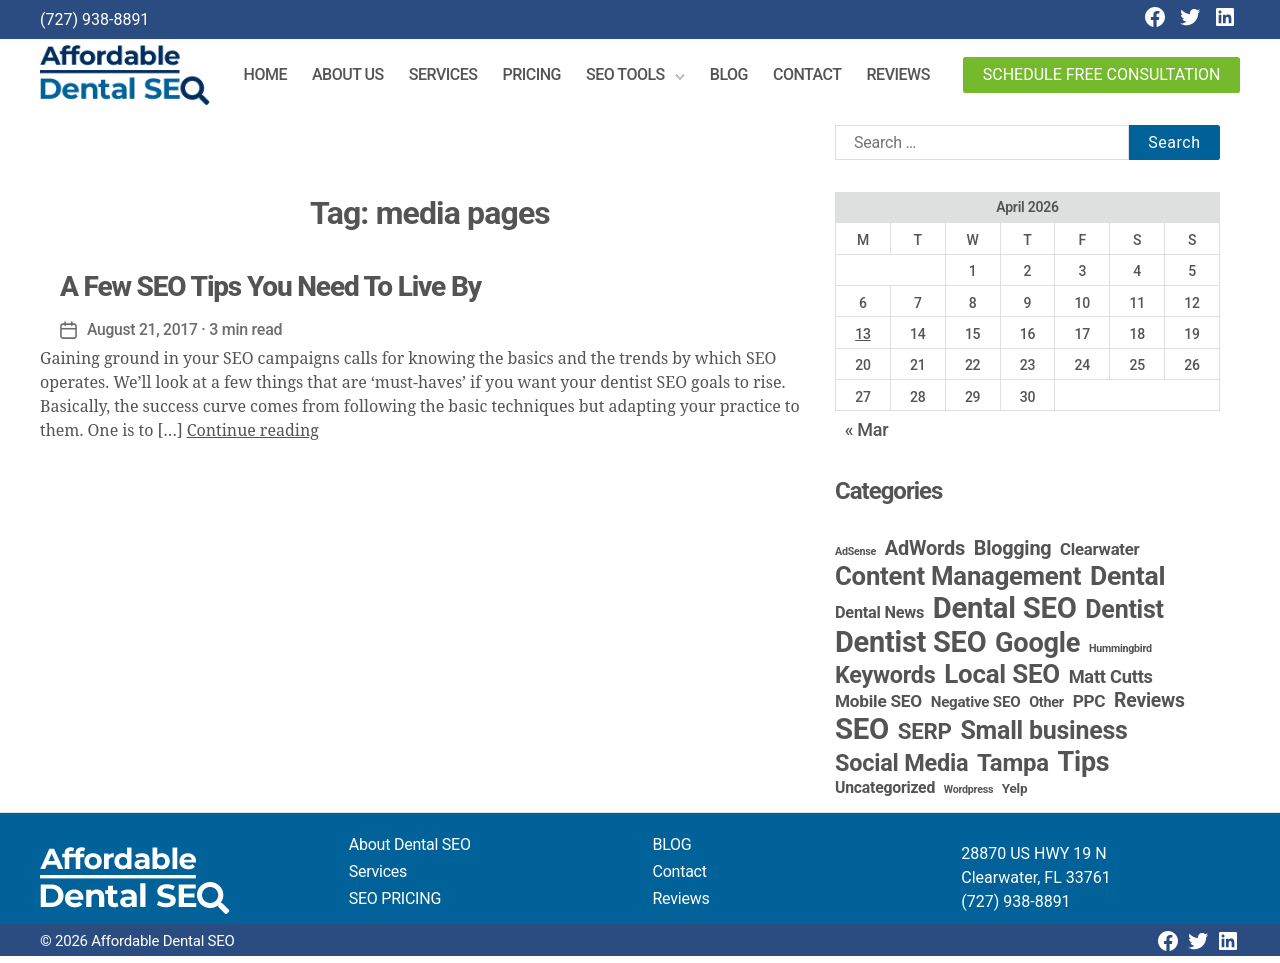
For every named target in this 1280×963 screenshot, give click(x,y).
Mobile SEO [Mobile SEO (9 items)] (878, 708)
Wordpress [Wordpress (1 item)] (968, 796)
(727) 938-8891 (94, 19)
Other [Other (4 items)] (1046, 709)
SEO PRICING (395, 905)
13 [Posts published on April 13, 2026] (862, 341)
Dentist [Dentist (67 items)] (1124, 616)
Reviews (907, 78)
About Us (358, 78)
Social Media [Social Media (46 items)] (901, 770)
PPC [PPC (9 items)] (1089, 708)
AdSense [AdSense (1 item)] (855, 558)
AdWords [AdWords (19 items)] (925, 555)
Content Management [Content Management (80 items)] (958, 583)
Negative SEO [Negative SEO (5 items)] (976, 709)
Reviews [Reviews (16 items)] (1149, 707)
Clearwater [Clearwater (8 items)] (1099, 556)
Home (275, 78)
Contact (817, 78)
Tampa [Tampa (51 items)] (1013, 770)
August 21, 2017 (143, 336)
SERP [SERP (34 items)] (925, 738)
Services (453, 78)
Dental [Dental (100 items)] (1127, 582)
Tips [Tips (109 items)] (1084, 769)
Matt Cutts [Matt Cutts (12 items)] (1111, 683)
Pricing (541, 78)
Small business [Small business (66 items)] (1043, 737)
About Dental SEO (410, 851)
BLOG (672, 851)
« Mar (867, 436)
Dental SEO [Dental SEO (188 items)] (1005, 615)
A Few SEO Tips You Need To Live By (270, 293)
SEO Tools (635, 78)
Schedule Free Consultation (1102, 78)
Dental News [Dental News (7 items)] (879, 619)
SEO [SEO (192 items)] (862, 736)
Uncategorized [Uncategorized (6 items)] (885, 794)
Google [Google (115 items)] (1037, 650)
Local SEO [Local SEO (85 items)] (1002, 681)
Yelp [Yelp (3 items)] (1014, 795)
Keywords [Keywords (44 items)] (885, 682)
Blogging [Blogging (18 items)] (1013, 555)
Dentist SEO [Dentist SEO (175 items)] (910, 649)
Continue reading (253, 438)
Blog (739, 78)
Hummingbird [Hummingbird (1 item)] (1120, 655)
